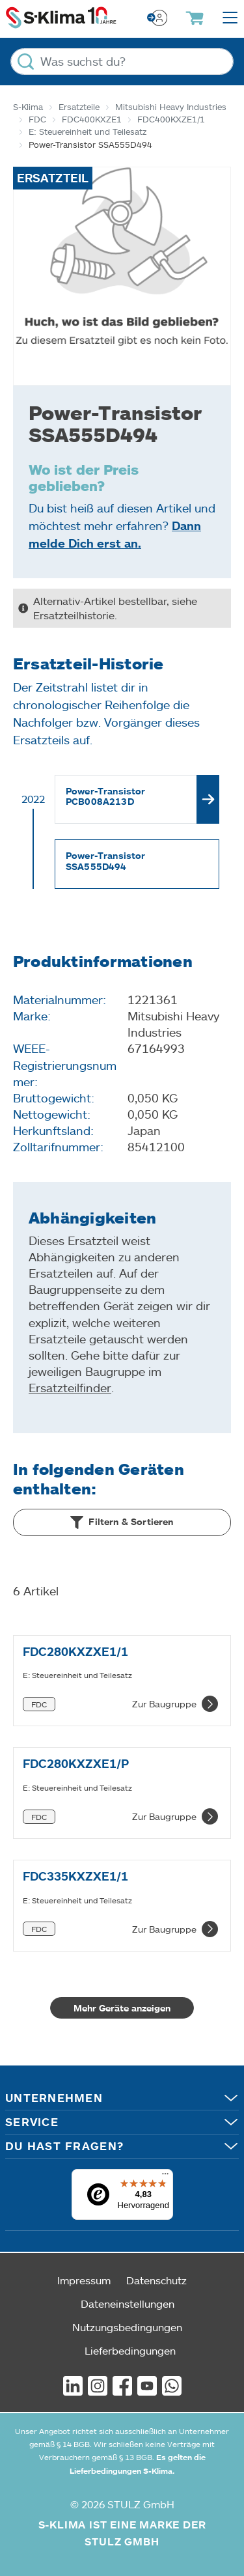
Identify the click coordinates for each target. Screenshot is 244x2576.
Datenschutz (156, 2280)
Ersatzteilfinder (70, 1387)
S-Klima (28, 107)
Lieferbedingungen (130, 2350)
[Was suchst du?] (122, 61)
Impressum (84, 2280)
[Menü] (165, 2177)
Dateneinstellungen (127, 2303)
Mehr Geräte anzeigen (122, 2007)
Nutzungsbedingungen (127, 2327)
